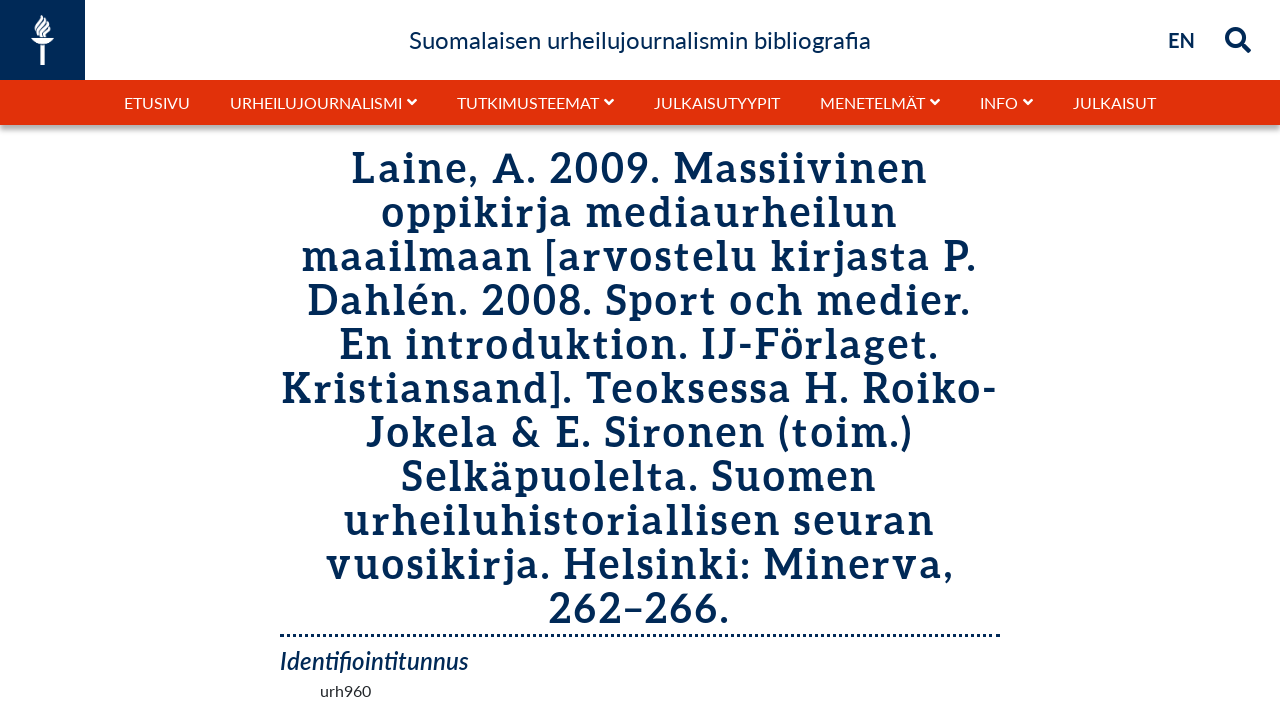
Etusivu (157, 102)
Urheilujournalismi (316, 102)
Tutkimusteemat (528, 102)
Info (999, 102)
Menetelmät (872, 102)
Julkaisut (1114, 102)
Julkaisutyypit (717, 102)
